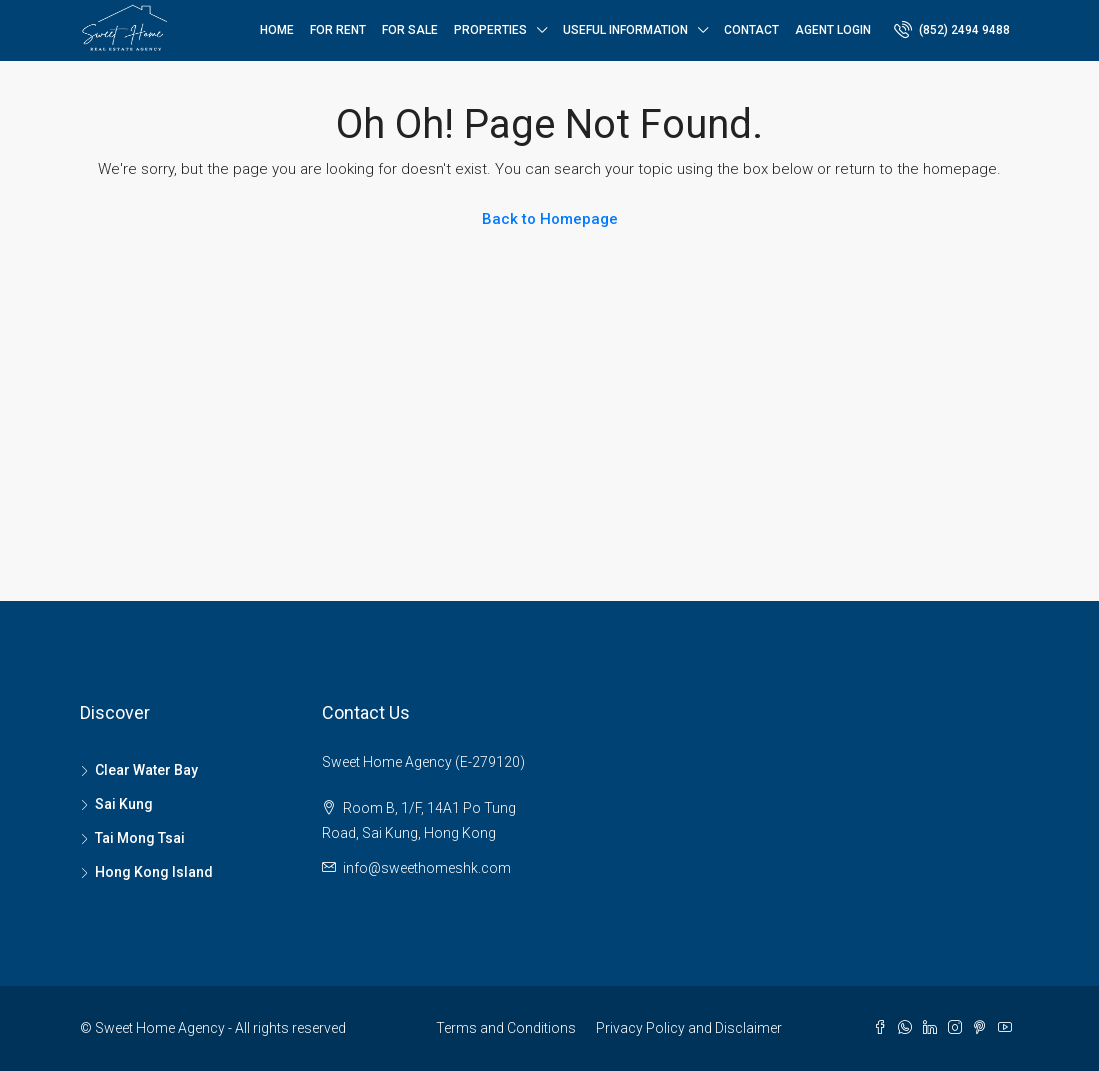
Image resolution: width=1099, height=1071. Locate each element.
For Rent (338, 30)
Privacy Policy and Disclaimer (689, 1028)
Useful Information (625, 30)
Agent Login (833, 30)
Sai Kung (124, 804)
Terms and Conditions (506, 1028)
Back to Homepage (550, 219)
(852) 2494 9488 (952, 29)
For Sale (410, 30)
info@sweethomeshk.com (427, 868)
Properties (490, 30)
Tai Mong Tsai (140, 838)
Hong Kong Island (154, 872)
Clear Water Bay (146, 770)
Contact (751, 30)
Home (277, 30)
